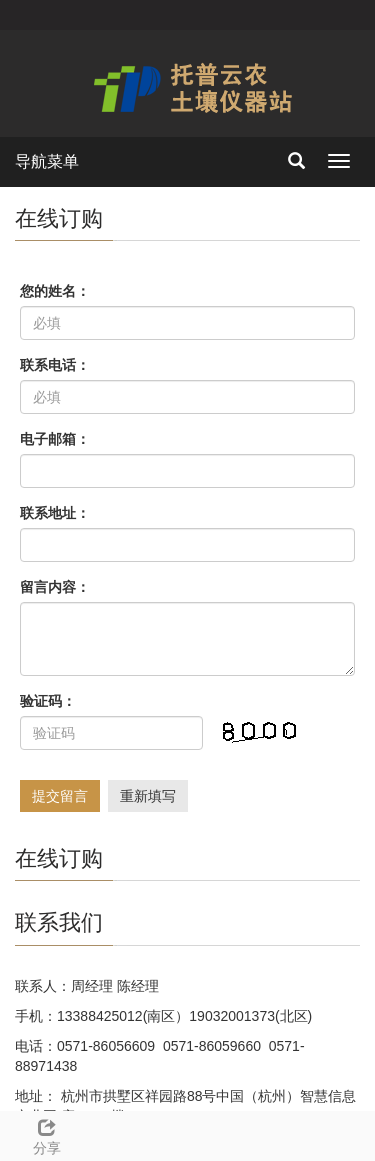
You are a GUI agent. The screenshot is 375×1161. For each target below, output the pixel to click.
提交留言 (60, 796)
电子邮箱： (55, 439)
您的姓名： (55, 291)
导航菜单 (47, 161)
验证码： (48, 701)
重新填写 (148, 796)
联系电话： (55, 365)
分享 (47, 1134)
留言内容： (55, 587)
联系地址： (55, 513)
